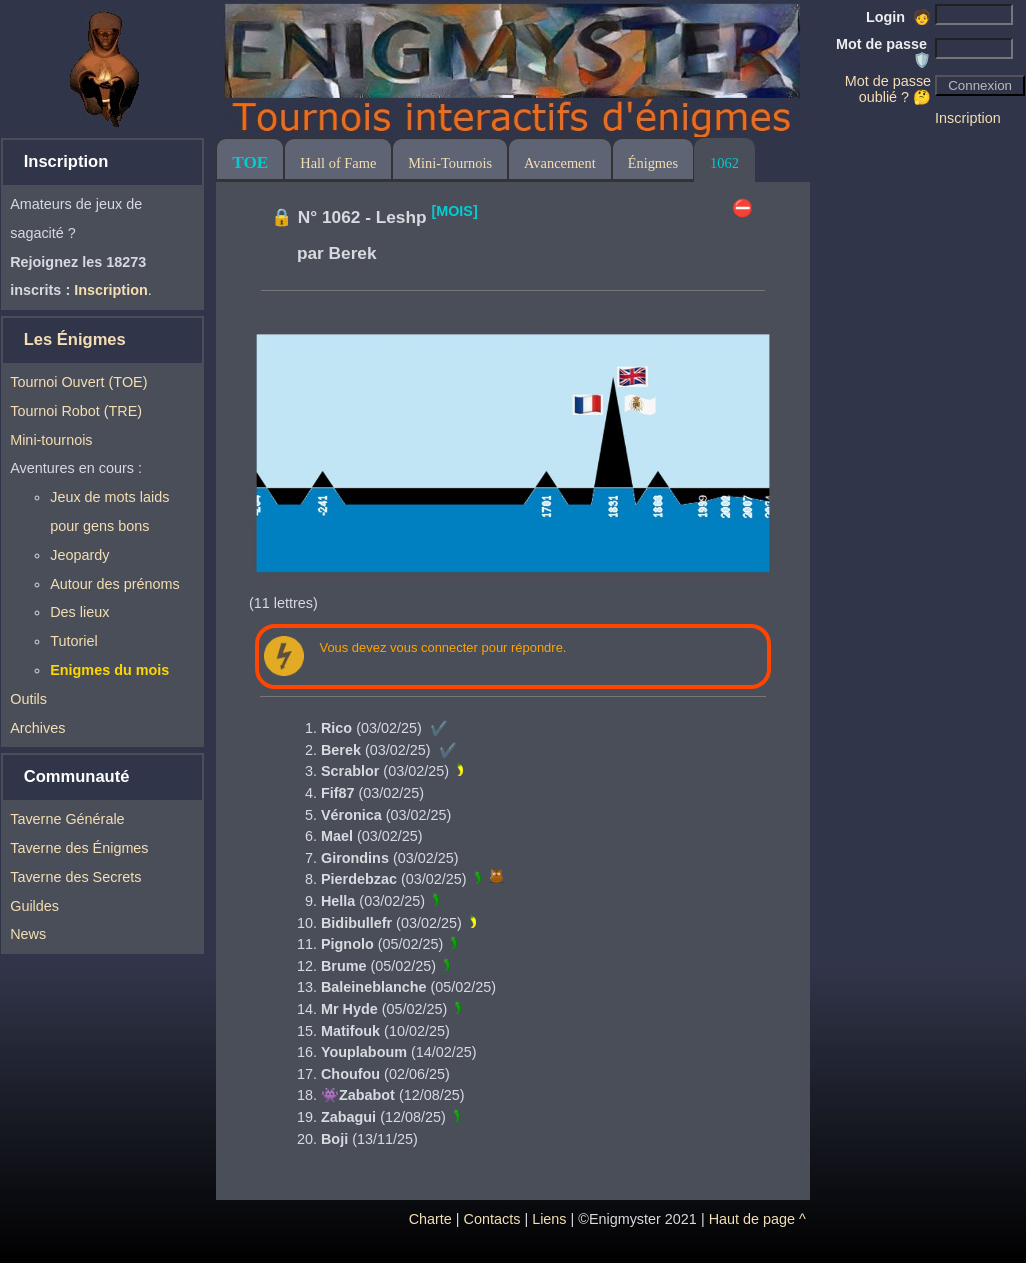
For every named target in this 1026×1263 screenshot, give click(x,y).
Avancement (560, 163)
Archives (37, 728)
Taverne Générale (67, 819)
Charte (430, 1219)
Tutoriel (73, 641)
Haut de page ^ (757, 1219)
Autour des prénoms (115, 584)
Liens (549, 1219)
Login (898, 17)
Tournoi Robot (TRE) (76, 411)
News (28, 934)
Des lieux (79, 612)
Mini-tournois (51, 440)
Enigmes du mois (109, 670)
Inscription (968, 118)
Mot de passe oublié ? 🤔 (888, 89)
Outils (28, 699)
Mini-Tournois (450, 163)
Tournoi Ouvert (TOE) (78, 382)
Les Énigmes (75, 339)
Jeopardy (79, 555)
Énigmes (653, 163)
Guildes (34, 906)
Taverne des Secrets (75, 877)
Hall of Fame (338, 163)
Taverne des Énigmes (79, 848)
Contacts (492, 1219)
